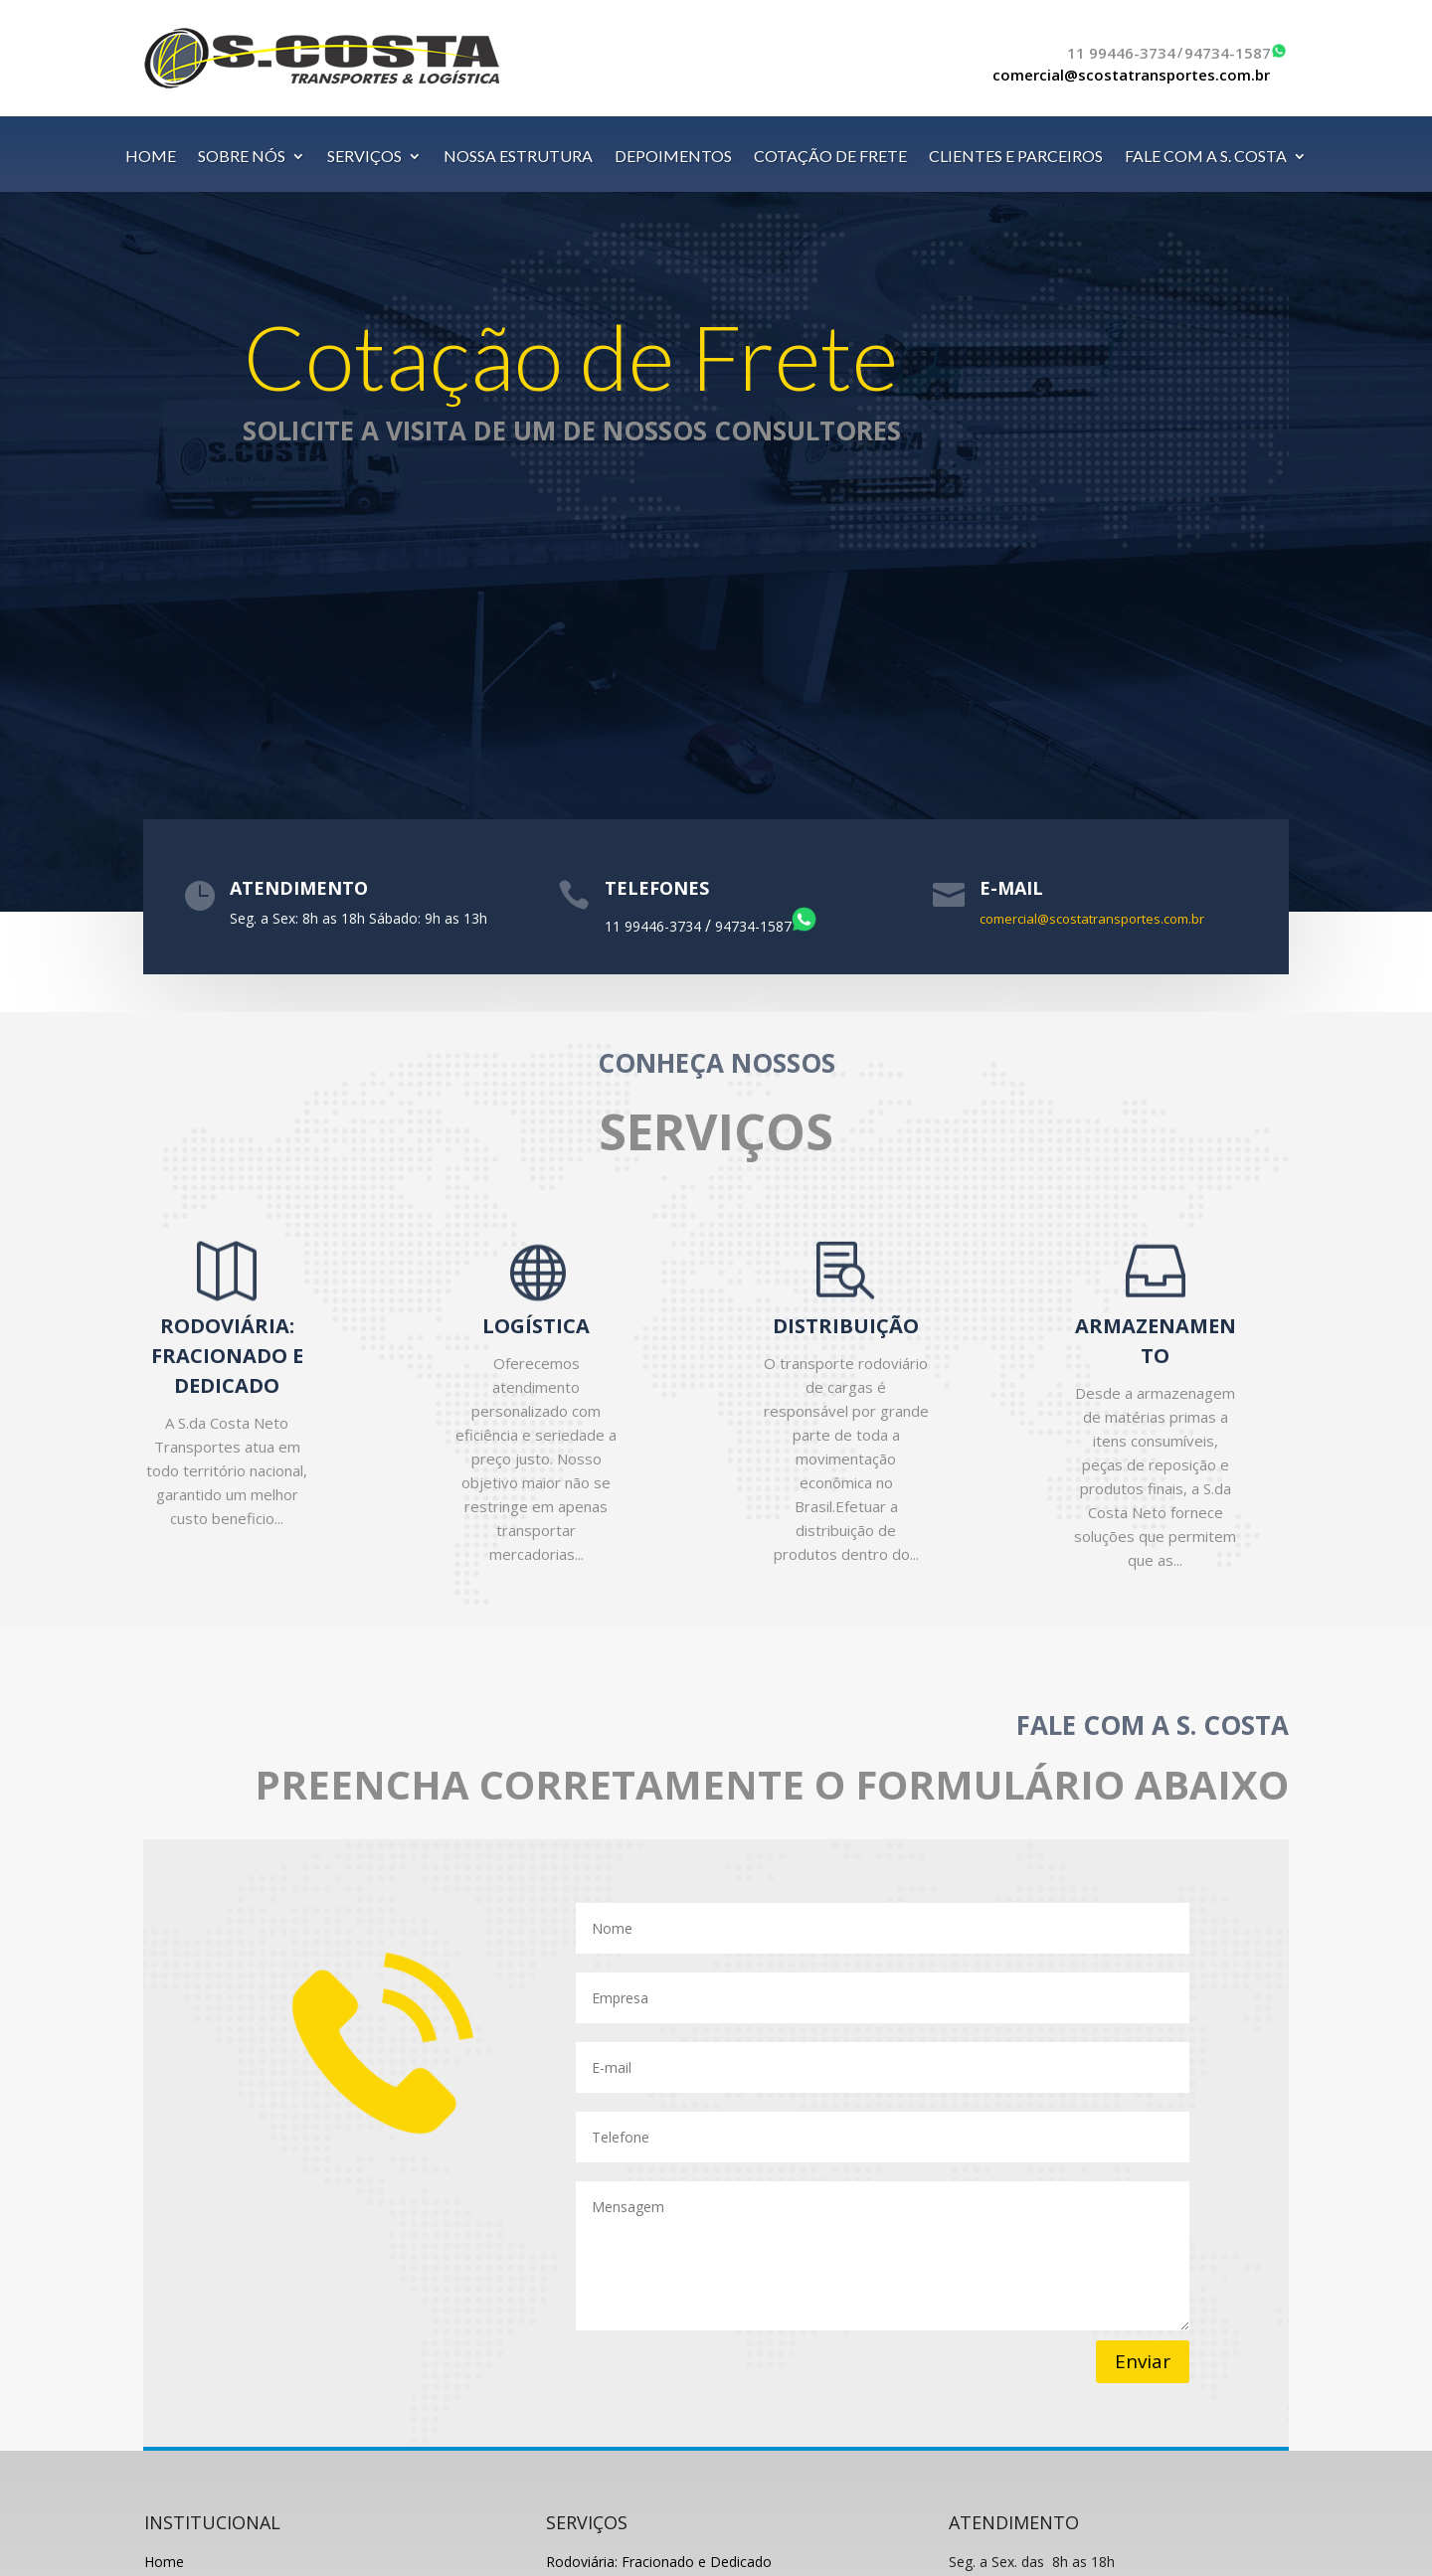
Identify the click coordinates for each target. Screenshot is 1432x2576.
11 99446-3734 (1121, 53)
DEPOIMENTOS (673, 157)
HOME (150, 157)
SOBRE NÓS (241, 157)
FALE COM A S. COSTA (1206, 157)
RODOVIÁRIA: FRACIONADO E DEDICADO (227, 1355)
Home (164, 2561)
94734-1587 (1227, 53)
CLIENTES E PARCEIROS (1016, 157)
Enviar (1142, 2361)
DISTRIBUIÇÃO (846, 1325)
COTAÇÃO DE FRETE (830, 157)
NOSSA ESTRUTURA (518, 157)
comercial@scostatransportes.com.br (1131, 75)
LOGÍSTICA (536, 1325)
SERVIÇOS (364, 157)
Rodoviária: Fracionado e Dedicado (659, 2561)
